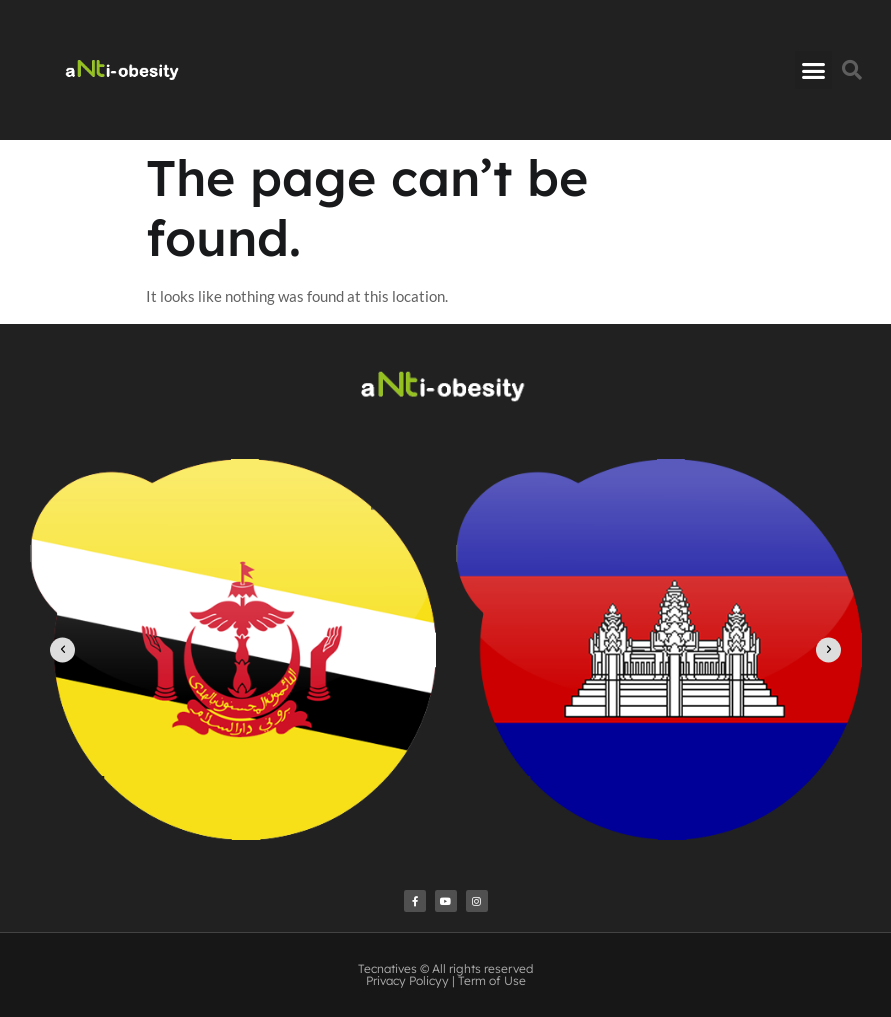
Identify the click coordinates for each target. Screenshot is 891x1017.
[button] (814, 70)
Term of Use (492, 980)
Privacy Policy (404, 980)
